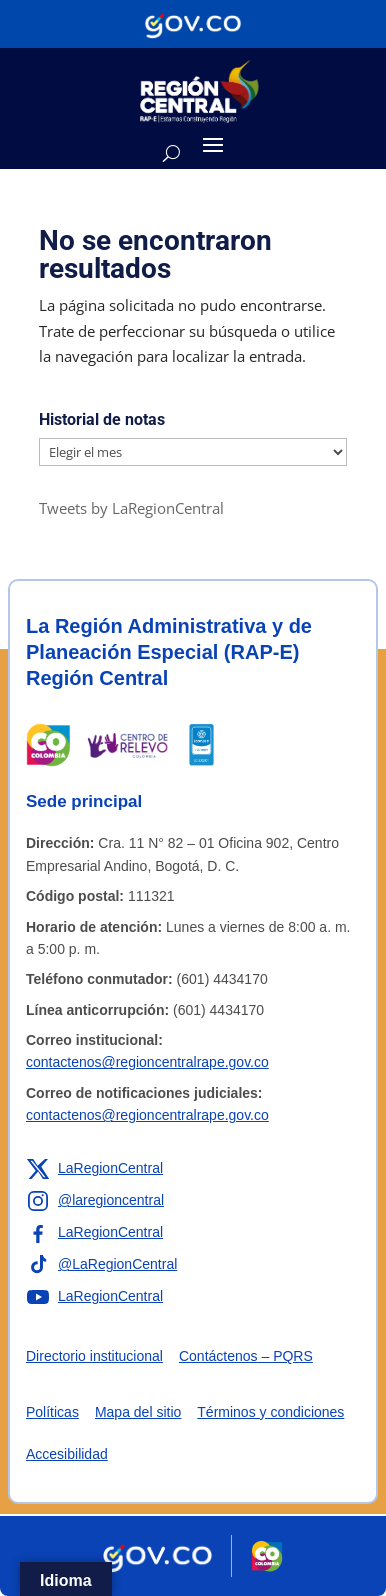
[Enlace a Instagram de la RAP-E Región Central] (95, 1201)
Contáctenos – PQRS (246, 1356)
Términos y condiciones (270, 1412)
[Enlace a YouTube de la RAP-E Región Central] (94, 1297)
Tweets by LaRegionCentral (131, 508)
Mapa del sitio (138, 1412)
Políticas (52, 1412)
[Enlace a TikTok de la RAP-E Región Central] (101, 1265)
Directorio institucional (94, 1356)
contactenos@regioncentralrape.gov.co (147, 1062)
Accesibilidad (67, 1454)
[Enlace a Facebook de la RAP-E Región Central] (94, 1233)
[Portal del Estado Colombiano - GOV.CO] (193, 24)
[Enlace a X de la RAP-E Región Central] (94, 1169)
